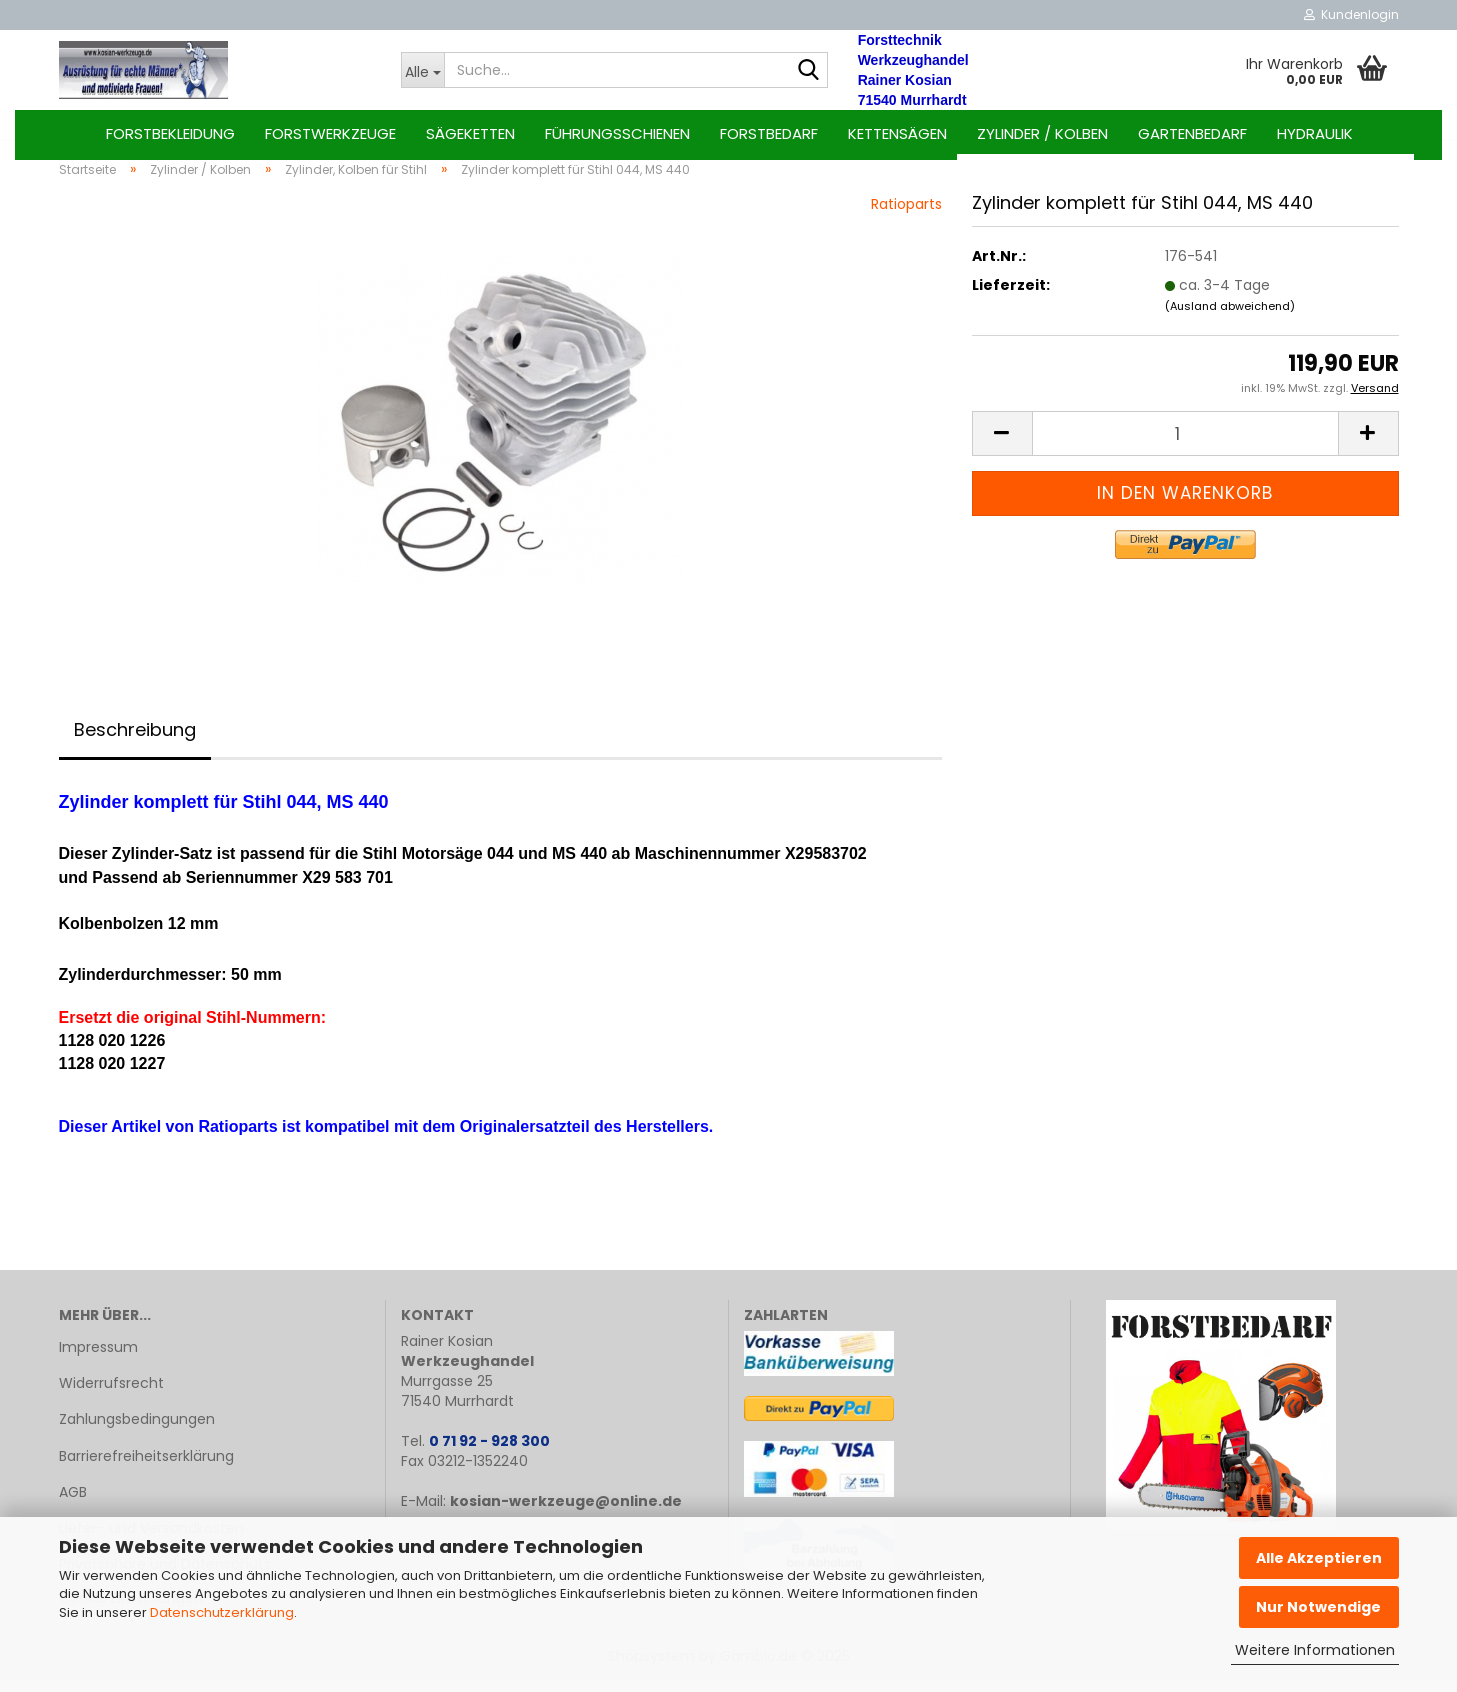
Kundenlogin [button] (1351, 14)
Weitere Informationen (1315, 1650)
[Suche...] (422, 70)
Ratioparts (906, 215)
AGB (73, 1503)
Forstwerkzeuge (330, 133)
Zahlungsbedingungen (137, 1431)
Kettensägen (897, 133)
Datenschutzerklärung (222, 1612)
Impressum (98, 1358)
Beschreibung (135, 740)
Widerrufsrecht (111, 1394)
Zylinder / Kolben (1042, 133)
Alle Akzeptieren (1319, 1558)
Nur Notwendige (1318, 1607)
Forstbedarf (769, 133)
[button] (1002, 445)
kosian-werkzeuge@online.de (566, 1512)
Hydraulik (1315, 133)
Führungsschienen (617, 133)
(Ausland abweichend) (1230, 317)
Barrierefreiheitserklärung (146, 1467)
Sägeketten (470, 133)
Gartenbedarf (1192, 133)
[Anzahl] (1185, 445)
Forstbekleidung (170, 133)
